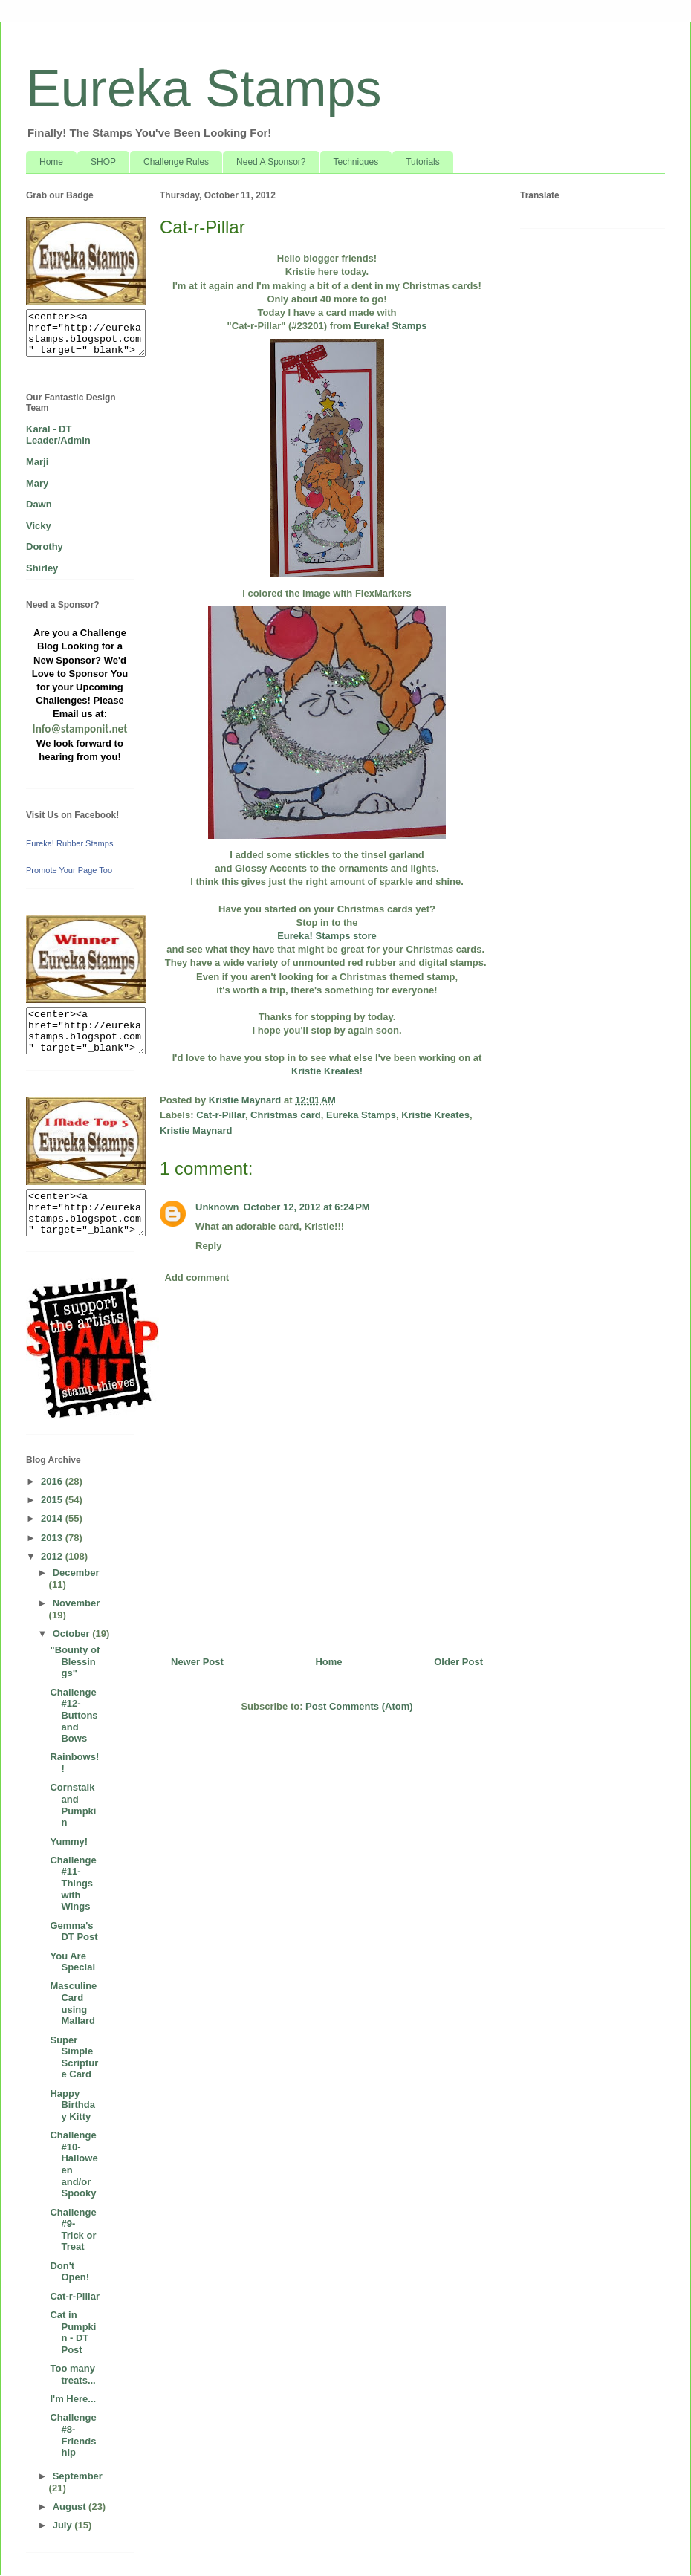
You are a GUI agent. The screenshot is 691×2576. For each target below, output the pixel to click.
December (76, 1572)
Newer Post (197, 1661)
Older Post (458, 1661)
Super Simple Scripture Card (74, 2057)
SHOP (103, 162)
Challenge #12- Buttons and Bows (73, 1715)
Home (51, 162)
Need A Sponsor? (270, 162)
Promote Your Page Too (69, 870)
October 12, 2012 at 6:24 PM (307, 1207)
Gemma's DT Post (73, 1931)
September (78, 2476)
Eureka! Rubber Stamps (69, 843)
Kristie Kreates (435, 1114)
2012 (53, 1556)
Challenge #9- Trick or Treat (73, 2230)
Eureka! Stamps (389, 325)
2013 (53, 1537)
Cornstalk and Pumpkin (73, 1805)
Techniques (356, 162)
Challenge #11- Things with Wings (73, 1883)
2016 (53, 1481)
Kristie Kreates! (327, 1071)
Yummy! (69, 1841)
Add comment (197, 1277)
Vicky (38, 525)
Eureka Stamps (204, 88)
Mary (37, 483)
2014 (53, 1518)
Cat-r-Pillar (220, 1114)
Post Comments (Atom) (358, 1706)
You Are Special (72, 1961)
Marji (37, 461)
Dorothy (44, 546)
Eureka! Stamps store (327, 935)
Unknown (217, 1207)
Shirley (42, 568)
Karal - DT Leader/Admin (58, 435)
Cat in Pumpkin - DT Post (73, 2332)
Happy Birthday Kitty (72, 2105)
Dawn (39, 504)
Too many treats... (72, 2374)
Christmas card (285, 1114)
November (76, 1603)
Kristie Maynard (196, 1130)
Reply (208, 1245)
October (72, 1633)
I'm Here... (73, 2398)
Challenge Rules (176, 162)
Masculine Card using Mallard (73, 2003)
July (64, 2525)
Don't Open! (69, 2271)
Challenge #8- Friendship (73, 2435)
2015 (53, 1499)
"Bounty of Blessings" (75, 1661)
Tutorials (423, 162)
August (70, 2506)
